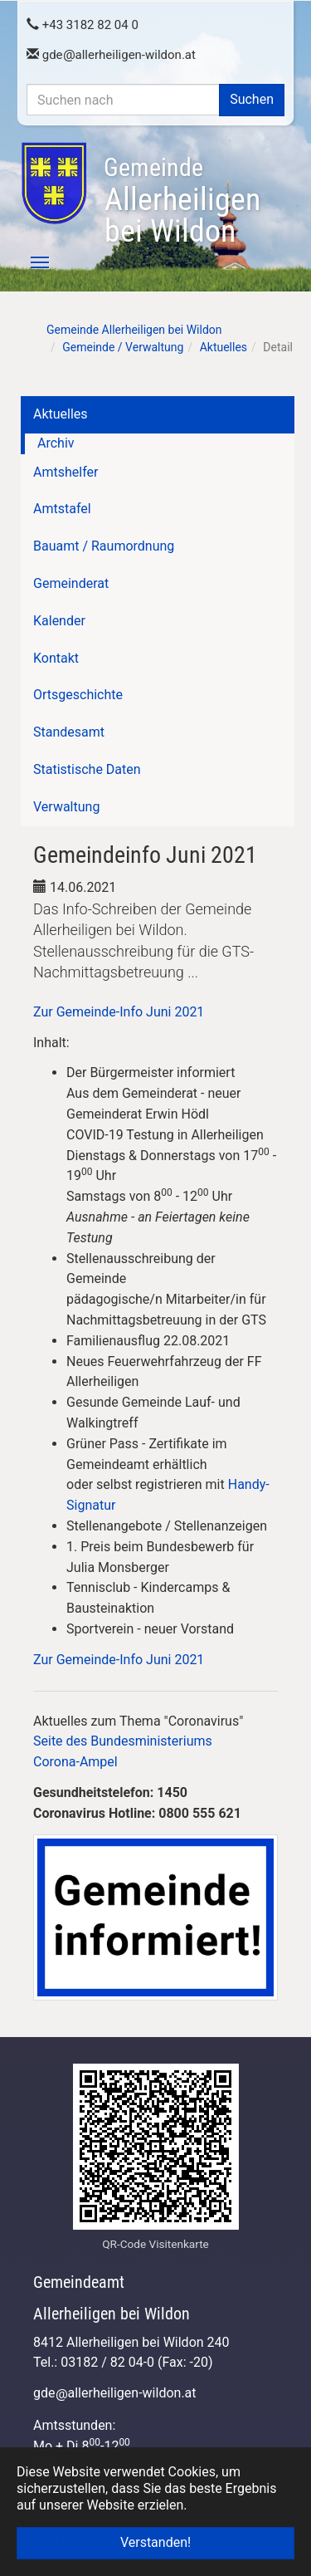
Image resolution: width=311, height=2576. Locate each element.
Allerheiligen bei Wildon (182, 201)
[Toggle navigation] (31, 262)
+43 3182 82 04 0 (82, 24)
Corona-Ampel (75, 1762)
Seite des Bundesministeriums (122, 1741)
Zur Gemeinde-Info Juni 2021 (118, 1012)
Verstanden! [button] (155, 2542)
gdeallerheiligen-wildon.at (111, 54)
